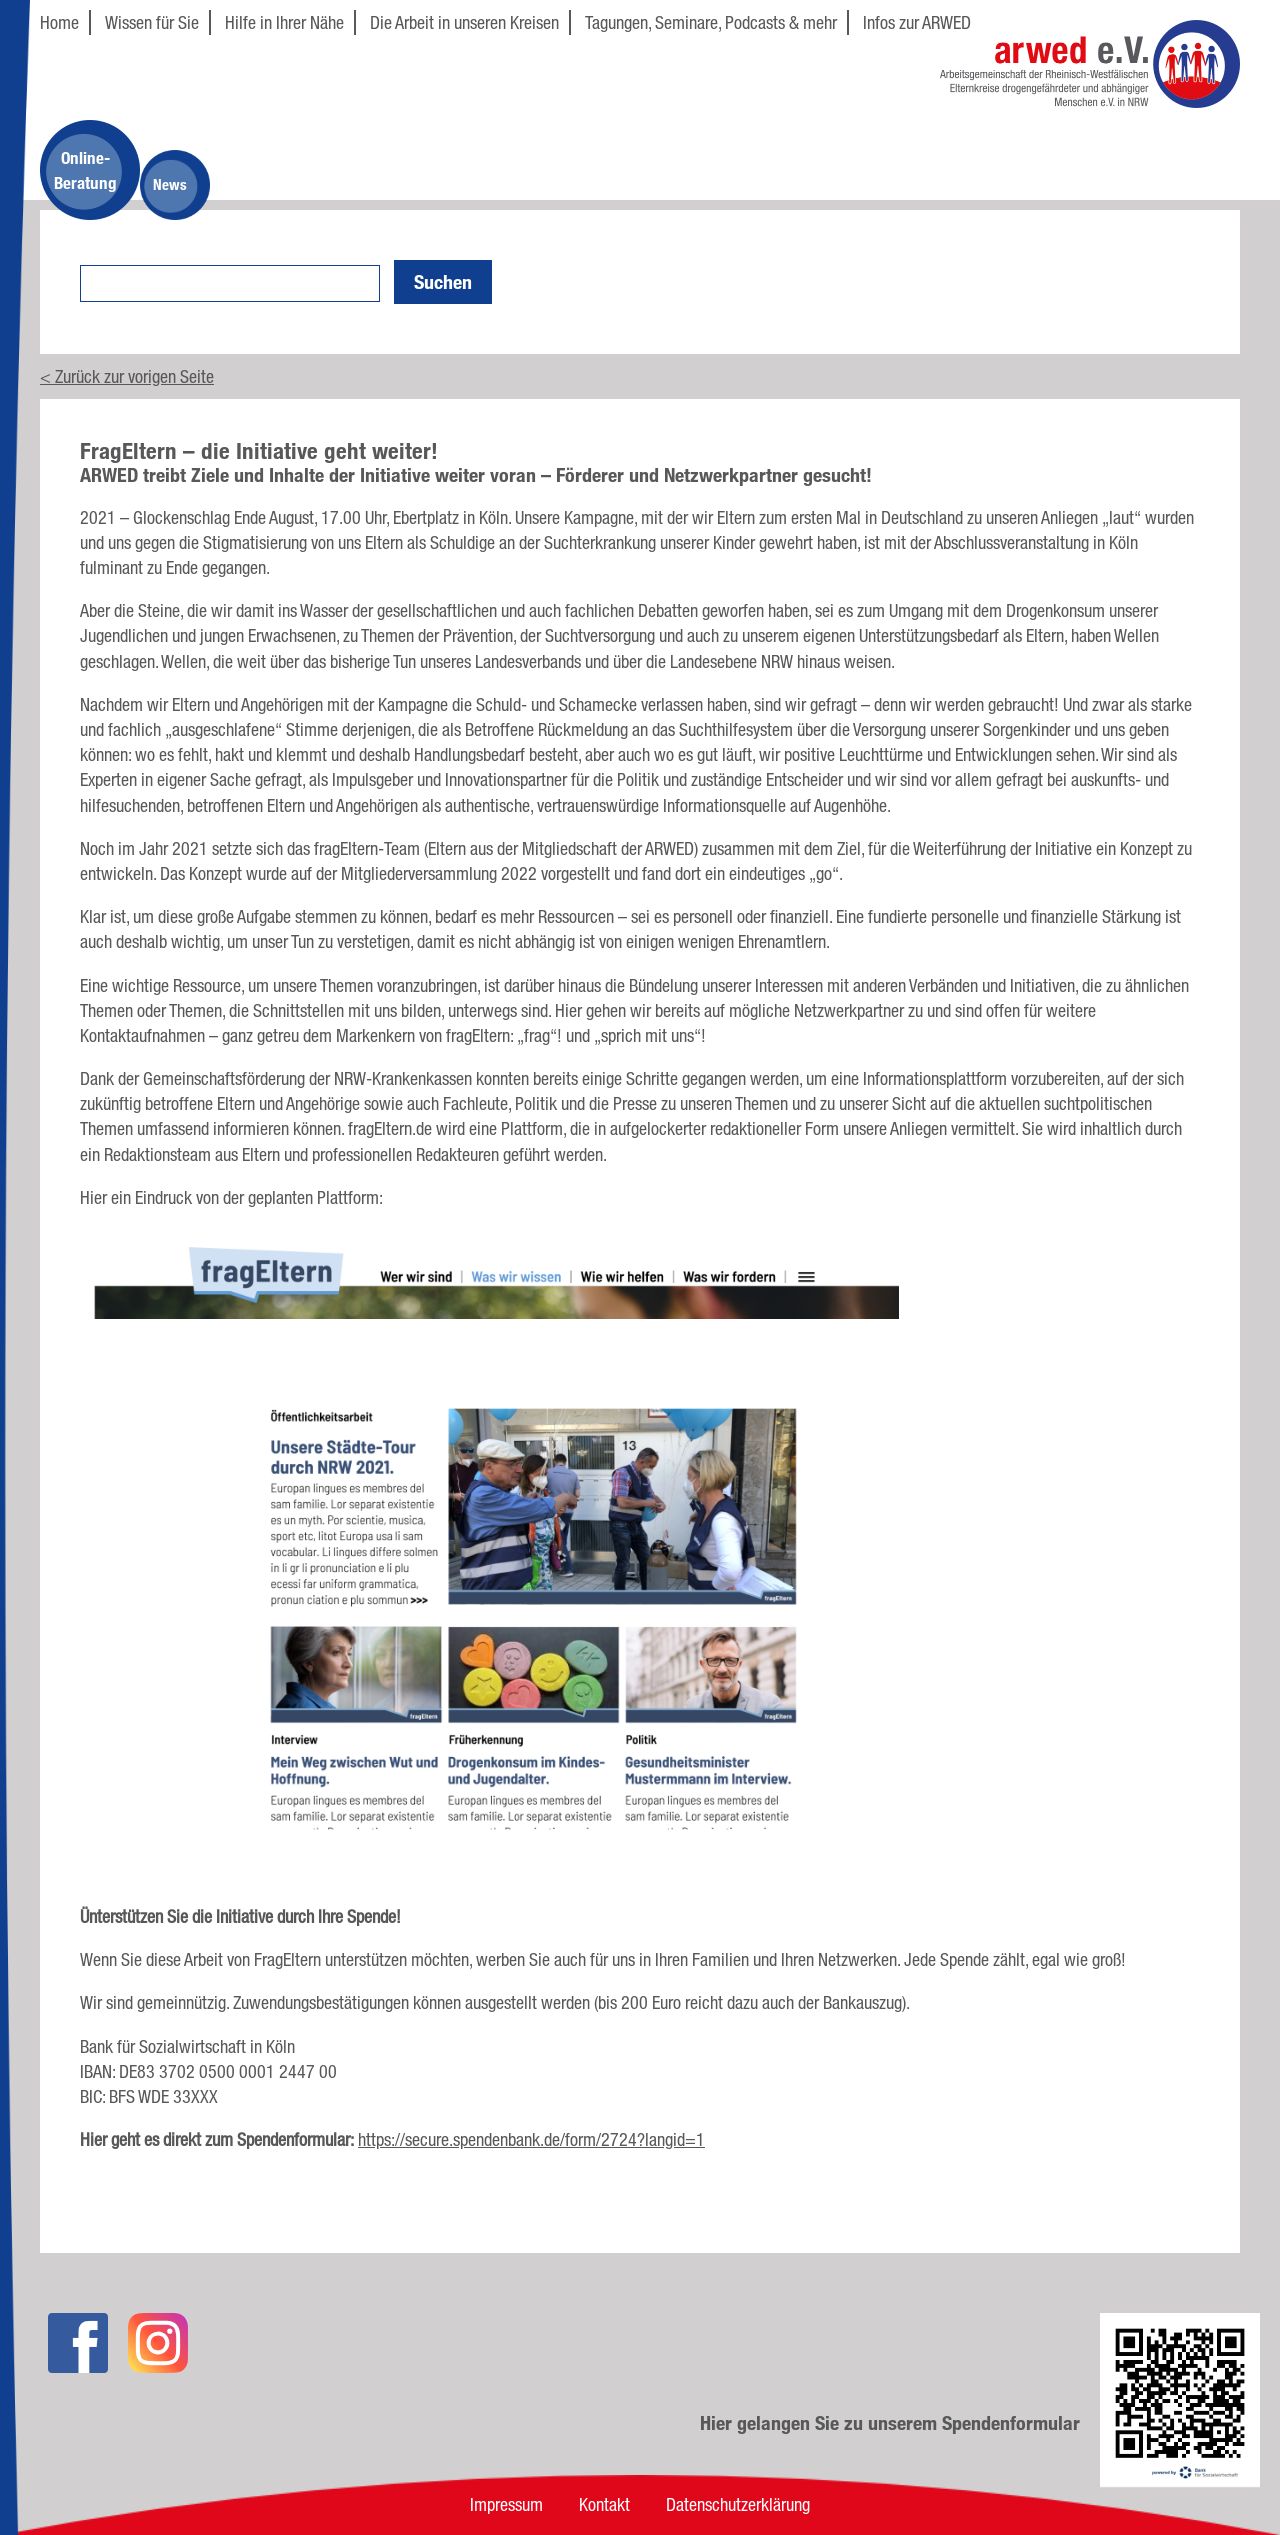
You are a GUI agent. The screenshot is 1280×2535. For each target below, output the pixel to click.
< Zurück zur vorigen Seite (127, 376)
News (170, 184)
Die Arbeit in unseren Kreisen (464, 22)
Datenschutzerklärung (738, 2504)
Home (59, 22)
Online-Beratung (85, 170)
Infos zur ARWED (917, 22)
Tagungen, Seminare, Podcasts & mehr (711, 22)
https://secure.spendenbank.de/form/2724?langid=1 (531, 2139)
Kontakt (604, 2504)
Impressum (506, 2504)
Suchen (443, 282)
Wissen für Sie (152, 22)
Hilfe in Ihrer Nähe (284, 22)
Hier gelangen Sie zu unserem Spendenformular (890, 2423)
